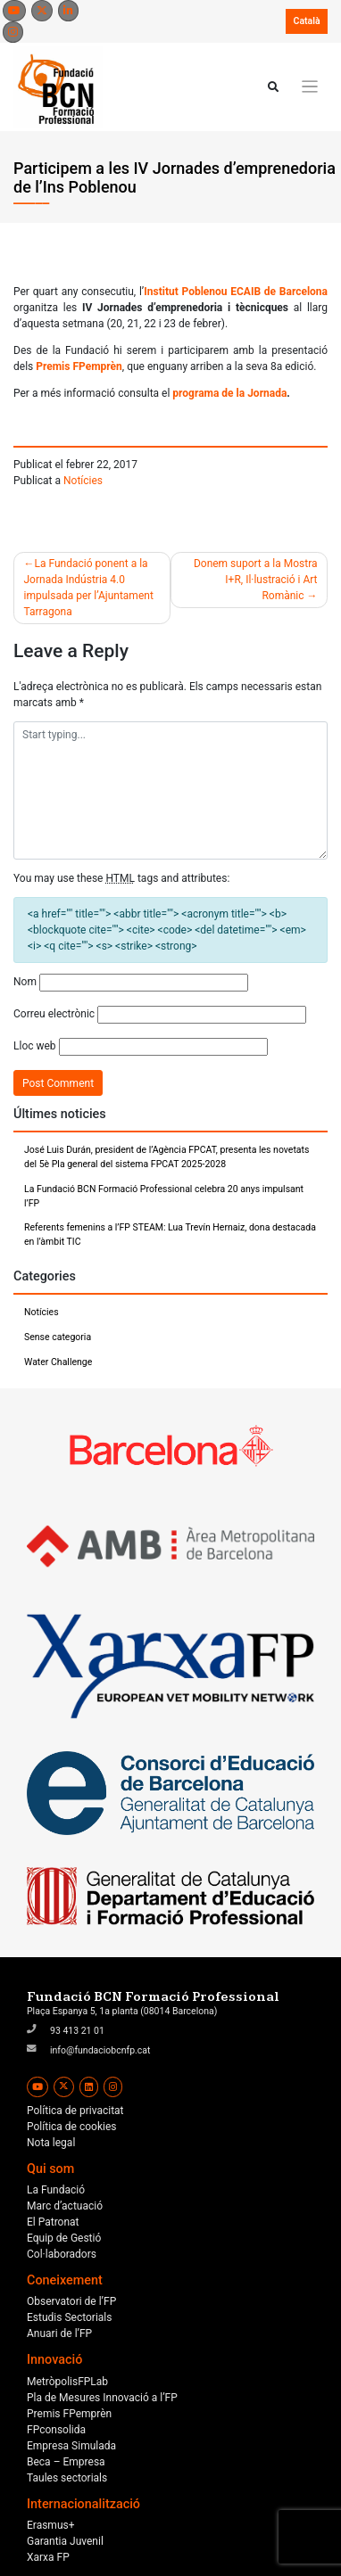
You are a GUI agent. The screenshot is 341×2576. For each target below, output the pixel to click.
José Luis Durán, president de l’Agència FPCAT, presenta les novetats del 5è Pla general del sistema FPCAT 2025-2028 (166, 1157)
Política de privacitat (75, 2110)
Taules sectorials (67, 2478)
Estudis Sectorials (69, 2317)
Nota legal (51, 2142)
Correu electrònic (54, 1014)
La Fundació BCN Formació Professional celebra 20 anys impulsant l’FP (164, 1196)
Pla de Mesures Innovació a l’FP (102, 2397)
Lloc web (34, 1046)
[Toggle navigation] (310, 87)
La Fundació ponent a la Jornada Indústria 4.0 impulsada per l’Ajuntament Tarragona (89, 587)
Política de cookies (72, 2126)
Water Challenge (58, 1362)
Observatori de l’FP (71, 2301)
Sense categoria (57, 1337)
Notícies (83, 480)
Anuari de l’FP (59, 2333)
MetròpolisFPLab (67, 2381)
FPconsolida (56, 2430)
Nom (25, 981)
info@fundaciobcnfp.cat (100, 2050)
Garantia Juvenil (65, 2541)
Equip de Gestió (64, 2238)
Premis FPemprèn (69, 2413)
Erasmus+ (51, 2525)
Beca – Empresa (66, 2462)
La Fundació (56, 2190)
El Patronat (53, 2222)
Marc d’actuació (65, 2206)
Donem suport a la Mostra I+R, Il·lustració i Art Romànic (256, 579)
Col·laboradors (61, 2254)
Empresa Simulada (71, 2446)
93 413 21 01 (77, 2031)
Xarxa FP (48, 2557)
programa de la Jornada (228, 393)
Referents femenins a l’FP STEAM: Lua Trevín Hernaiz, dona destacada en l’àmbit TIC (170, 1234)
